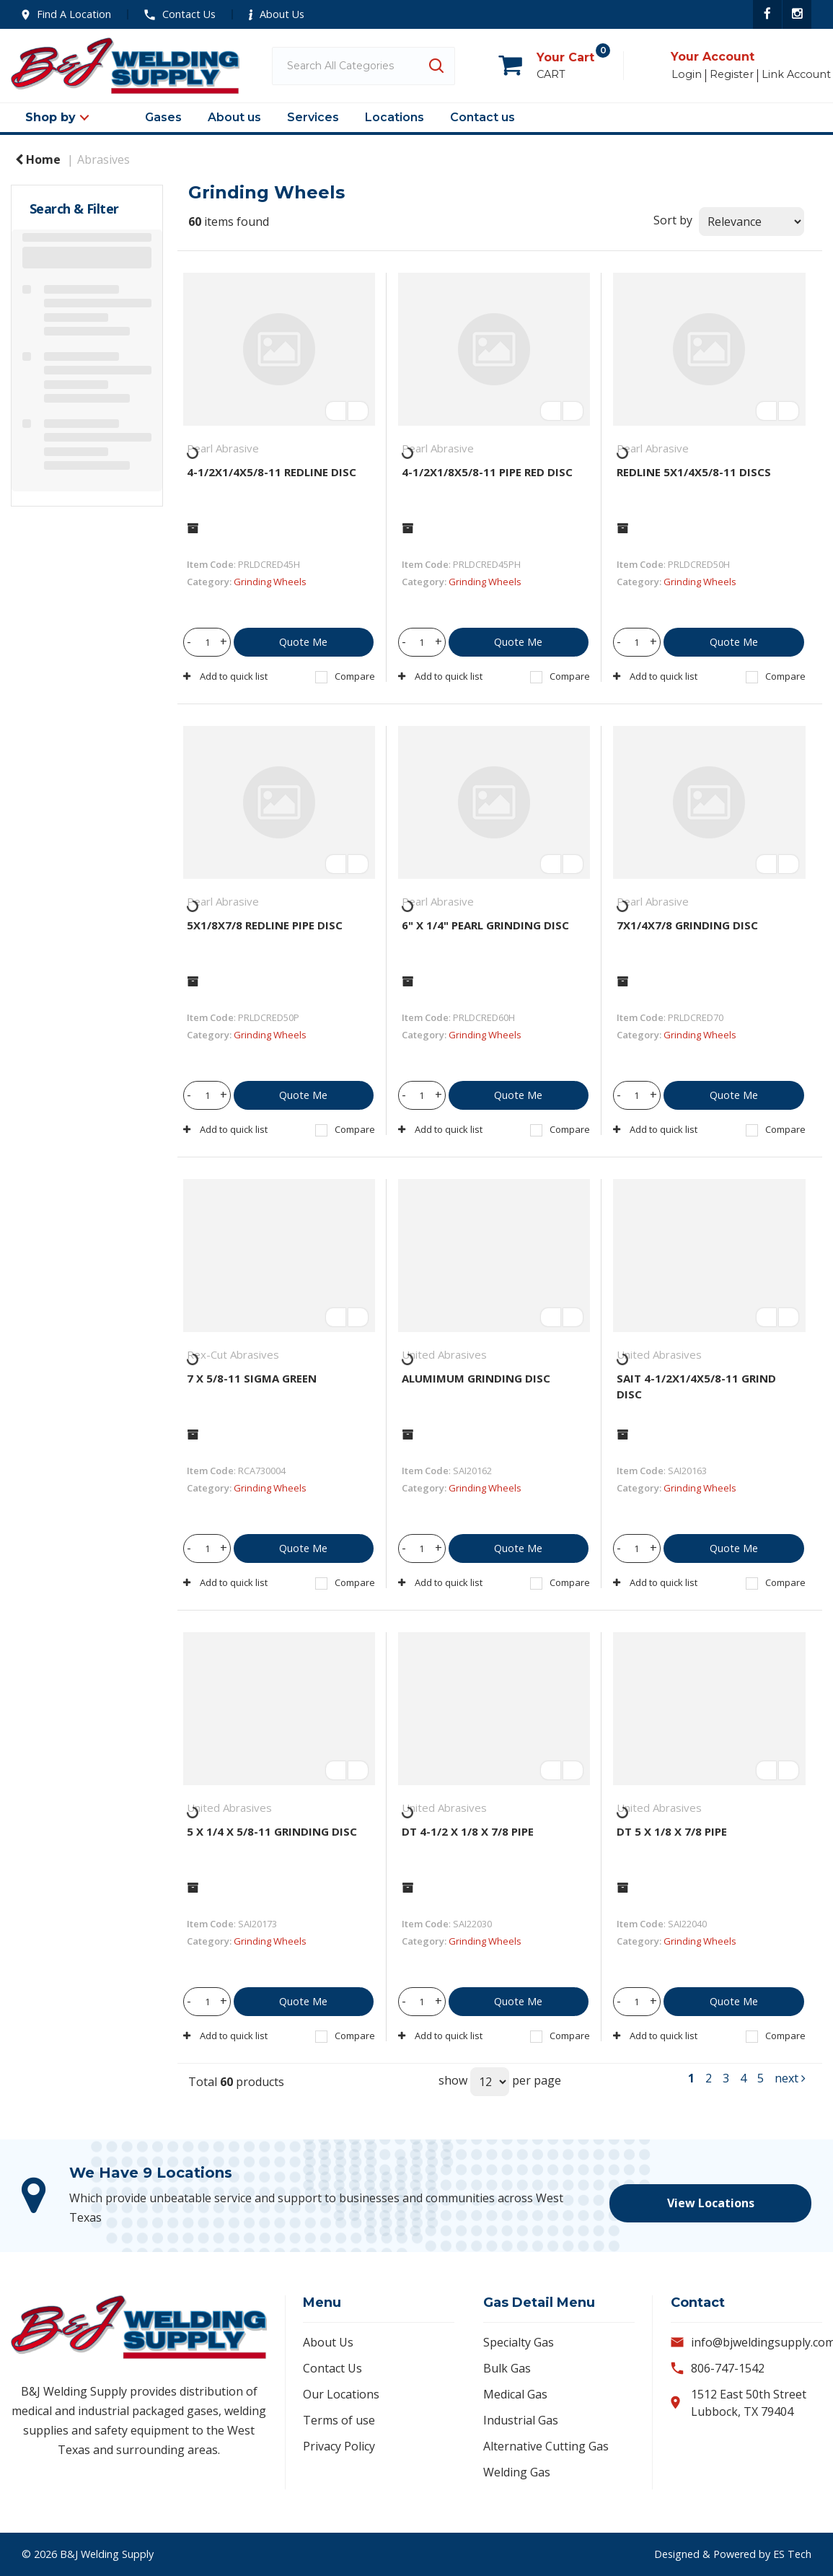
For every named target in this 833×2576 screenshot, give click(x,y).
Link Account (796, 74)
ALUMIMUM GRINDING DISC (476, 1378)
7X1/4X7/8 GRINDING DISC (687, 925)
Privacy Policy (339, 2446)
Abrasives (103, 159)
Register (732, 74)
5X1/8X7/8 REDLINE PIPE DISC (265, 925)
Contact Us (180, 14)
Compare (345, 676)
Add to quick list (225, 676)
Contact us (482, 117)
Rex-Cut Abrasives (233, 1354)
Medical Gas (515, 2394)
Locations (394, 117)
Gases (163, 117)
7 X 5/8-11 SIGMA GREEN (252, 1378)
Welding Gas (516, 2472)
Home (38, 159)
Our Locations (341, 2394)
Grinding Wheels (270, 581)
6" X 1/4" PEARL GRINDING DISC (485, 925)
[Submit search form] (436, 66)
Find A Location (66, 14)
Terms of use (339, 2420)
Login (686, 74)
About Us (276, 14)
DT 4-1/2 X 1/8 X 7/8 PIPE (468, 1831)
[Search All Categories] (363, 66)
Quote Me (303, 642)
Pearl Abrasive (223, 448)
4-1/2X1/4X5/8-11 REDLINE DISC (271, 472)
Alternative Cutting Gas (546, 2446)
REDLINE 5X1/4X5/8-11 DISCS (694, 472)
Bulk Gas (507, 2368)
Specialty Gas (518, 2342)
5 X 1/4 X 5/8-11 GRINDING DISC (272, 1831)
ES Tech (792, 2554)
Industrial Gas (520, 2420)
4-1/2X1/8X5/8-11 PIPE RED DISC (487, 472)
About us (234, 117)
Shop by (50, 117)
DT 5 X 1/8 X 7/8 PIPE (672, 1831)
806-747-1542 (727, 2368)
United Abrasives (444, 1354)
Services (313, 117)
